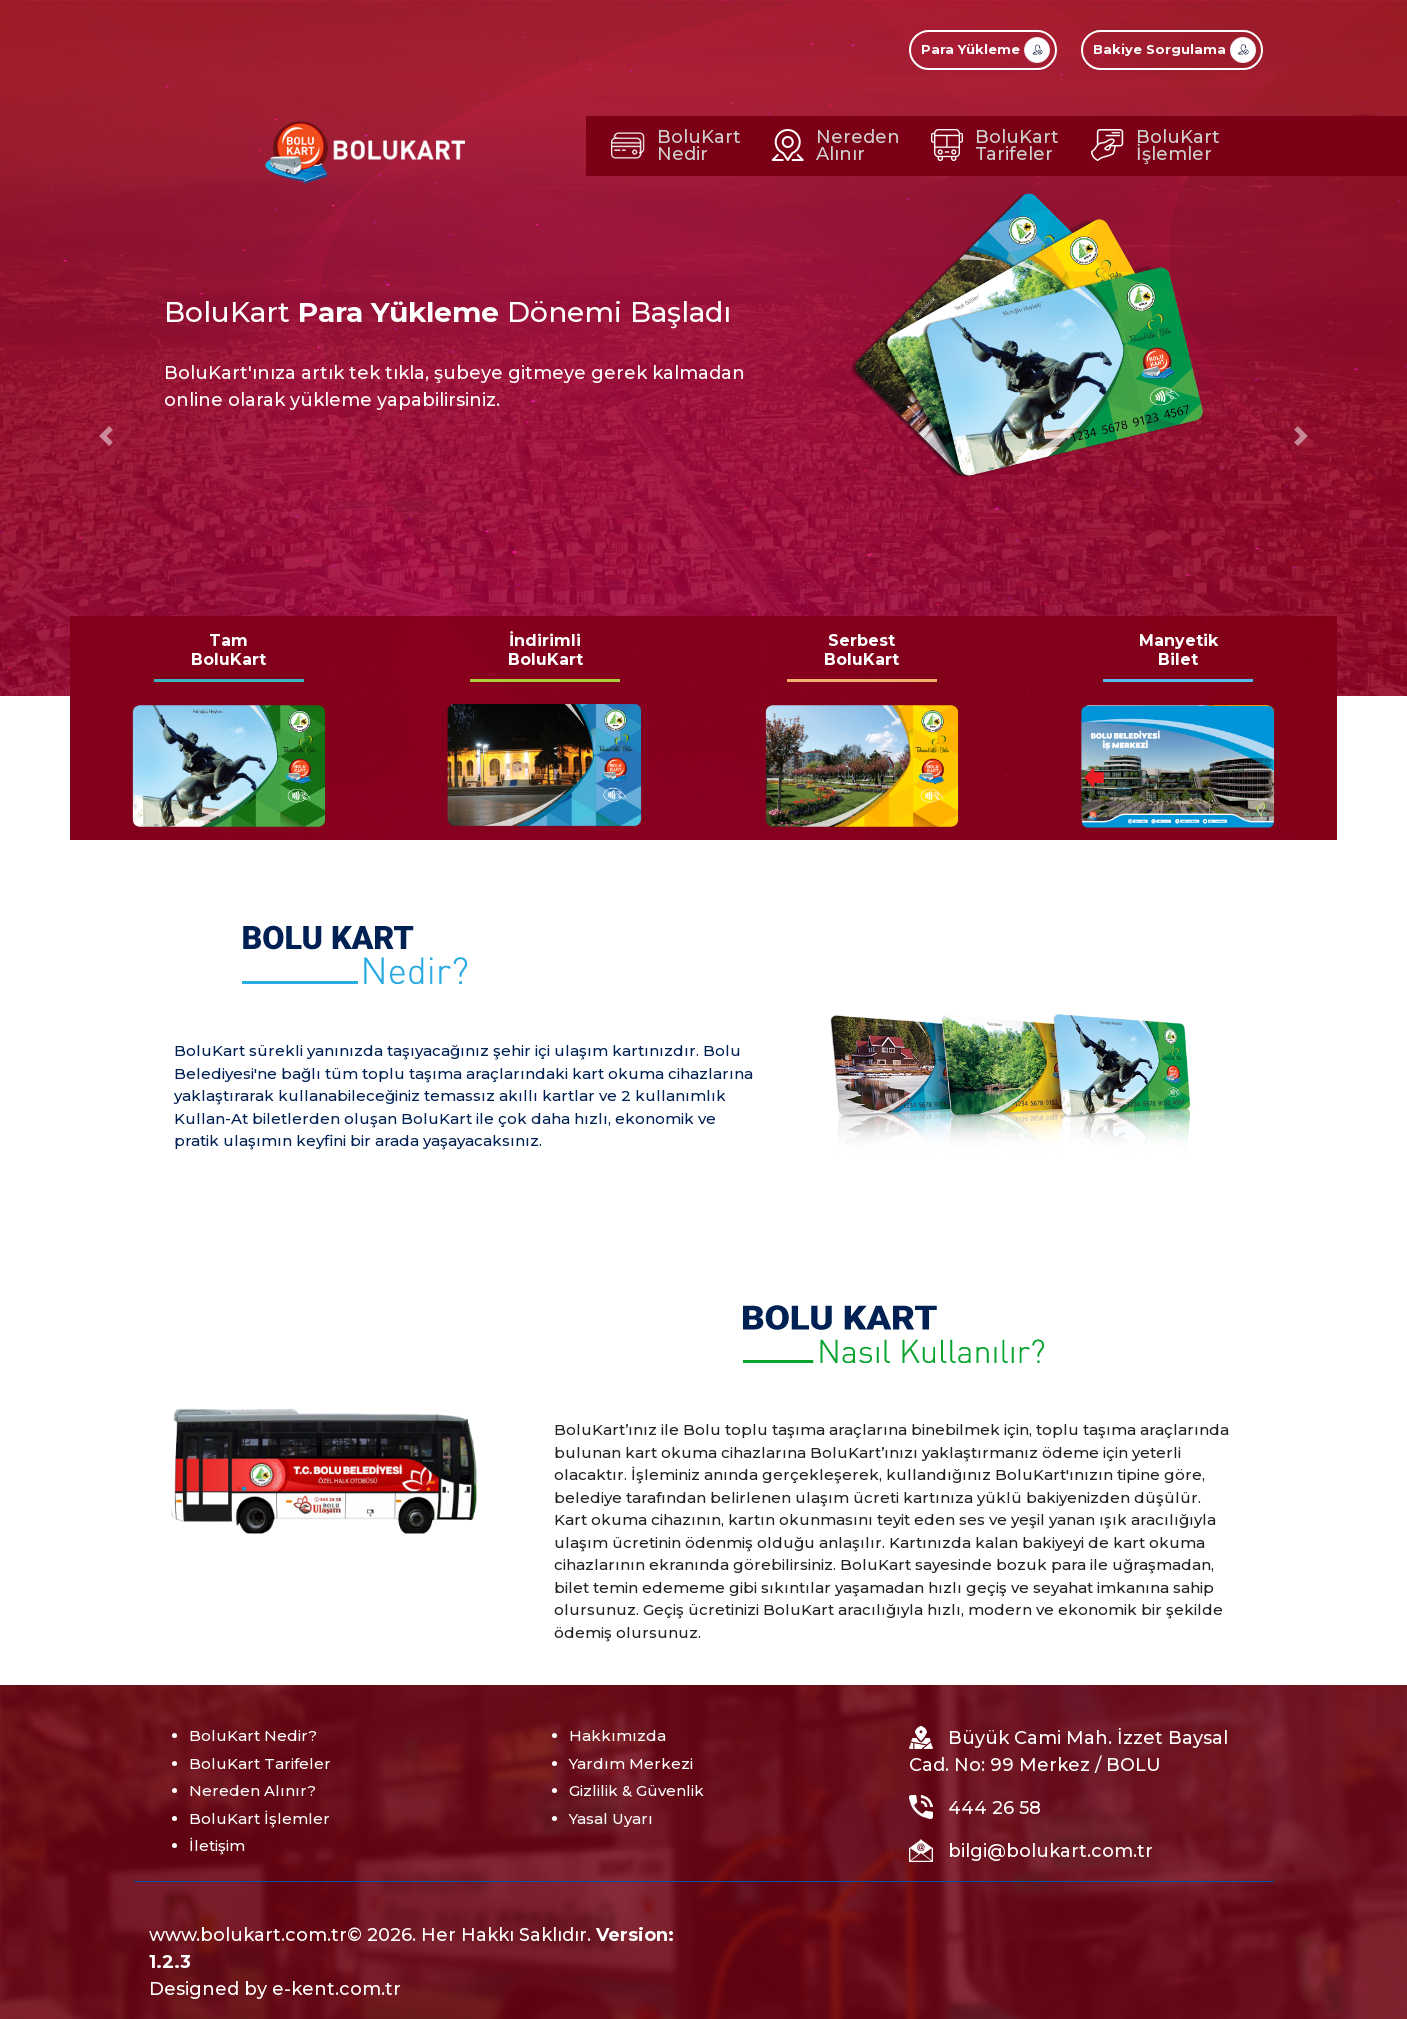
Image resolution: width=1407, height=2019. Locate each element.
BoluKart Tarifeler (260, 1763)
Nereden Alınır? (252, 1790)
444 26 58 (994, 1808)
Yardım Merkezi (631, 1763)
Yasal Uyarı (611, 1818)
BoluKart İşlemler (259, 1818)
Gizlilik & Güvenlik (636, 1790)
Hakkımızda (617, 1735)
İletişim (217, 1845)
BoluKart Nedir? (253, 1735)
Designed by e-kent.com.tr (275, 1989)
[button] (105, 436)
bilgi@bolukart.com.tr (1050, 1851)
